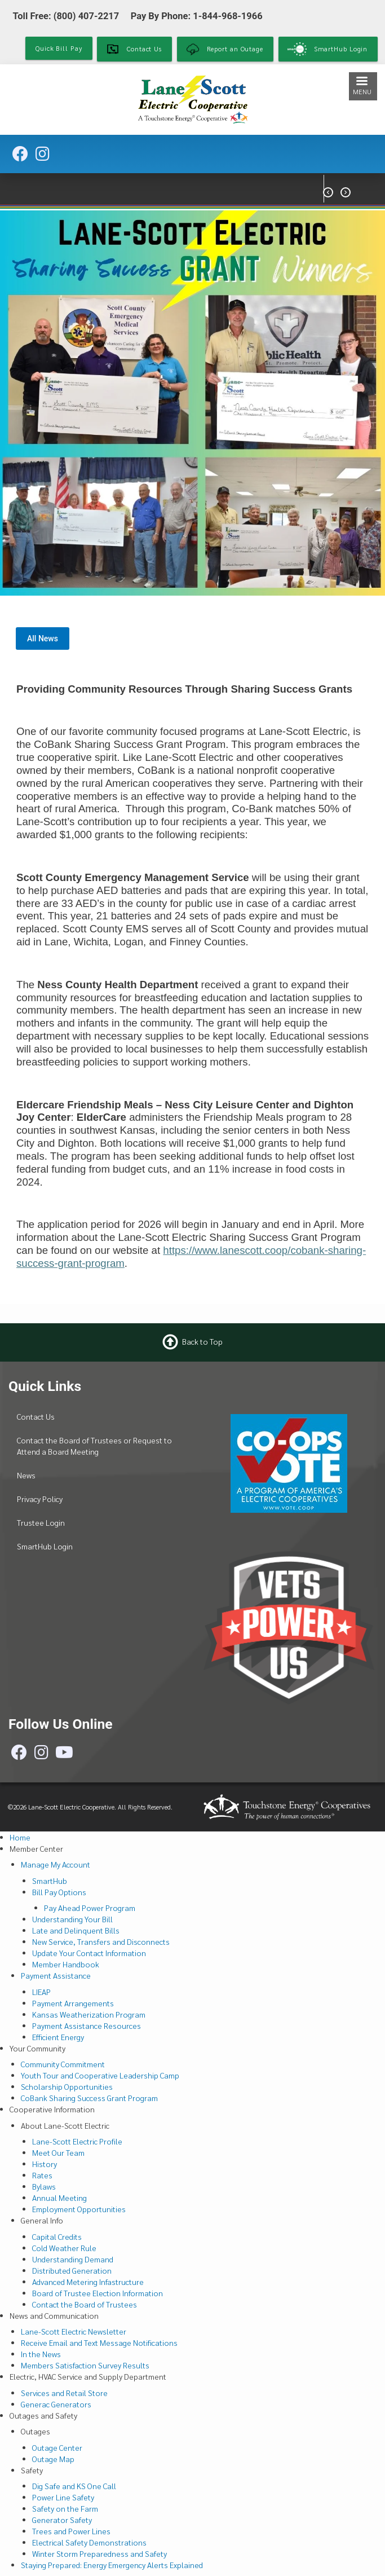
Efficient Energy (58, 2037)
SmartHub (49, 1880)
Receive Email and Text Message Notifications (99, 2342)
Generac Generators (56, 2404)
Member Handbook (65, 1964)
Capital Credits (57, 2236)
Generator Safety (62, 2520)
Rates (42, 2175)
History (44, 2164)
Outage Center (57, 2447)
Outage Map (53, 2459)
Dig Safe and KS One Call (74, 2486)
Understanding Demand (72, 2259)
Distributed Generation (72, 2270)
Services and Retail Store (64, 2393)
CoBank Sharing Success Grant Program (89, 2098)
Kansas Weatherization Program (88, 2014)
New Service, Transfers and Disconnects (101, 1941)
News (26, 1475)
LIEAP (41, 1992)
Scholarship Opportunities (67, 2086)
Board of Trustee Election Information (97, 2293)
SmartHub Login (45, 1546)
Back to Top (202, 1341)
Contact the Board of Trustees (84, 2304)
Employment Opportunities (79, 2209)
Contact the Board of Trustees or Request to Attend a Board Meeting (94, 1445)
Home (20, 1837)
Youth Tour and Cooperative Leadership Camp (100, 2075)
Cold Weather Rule (64, 2248)
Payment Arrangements (73, 2003)
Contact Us (36, 1416)
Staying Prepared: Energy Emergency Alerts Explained (112, 2565)
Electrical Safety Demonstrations (89, 2542)
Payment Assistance (56, 1975)
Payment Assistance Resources (86, 2025)
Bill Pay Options (59, 1892)
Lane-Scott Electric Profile (77, 2141)
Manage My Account (55, 1864)
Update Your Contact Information (89, 1953)
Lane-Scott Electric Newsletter (73, 2331)
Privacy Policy (40, 1499)
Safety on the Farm (65, 2508)
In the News (41, 2354)
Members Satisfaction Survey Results (85, 2365)
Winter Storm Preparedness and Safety (99, 2553)
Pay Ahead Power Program (89, 1908)
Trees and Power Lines (71, 2531)
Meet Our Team (58, 2152)
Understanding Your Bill (72, 1919)
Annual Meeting (59, 2197)
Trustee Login (41, 1522)
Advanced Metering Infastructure (88, 2281)
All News (42, 638)
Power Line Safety (63, 2497)
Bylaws (44, 2186)
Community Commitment (63, 2064)
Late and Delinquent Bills (76, 1930)
